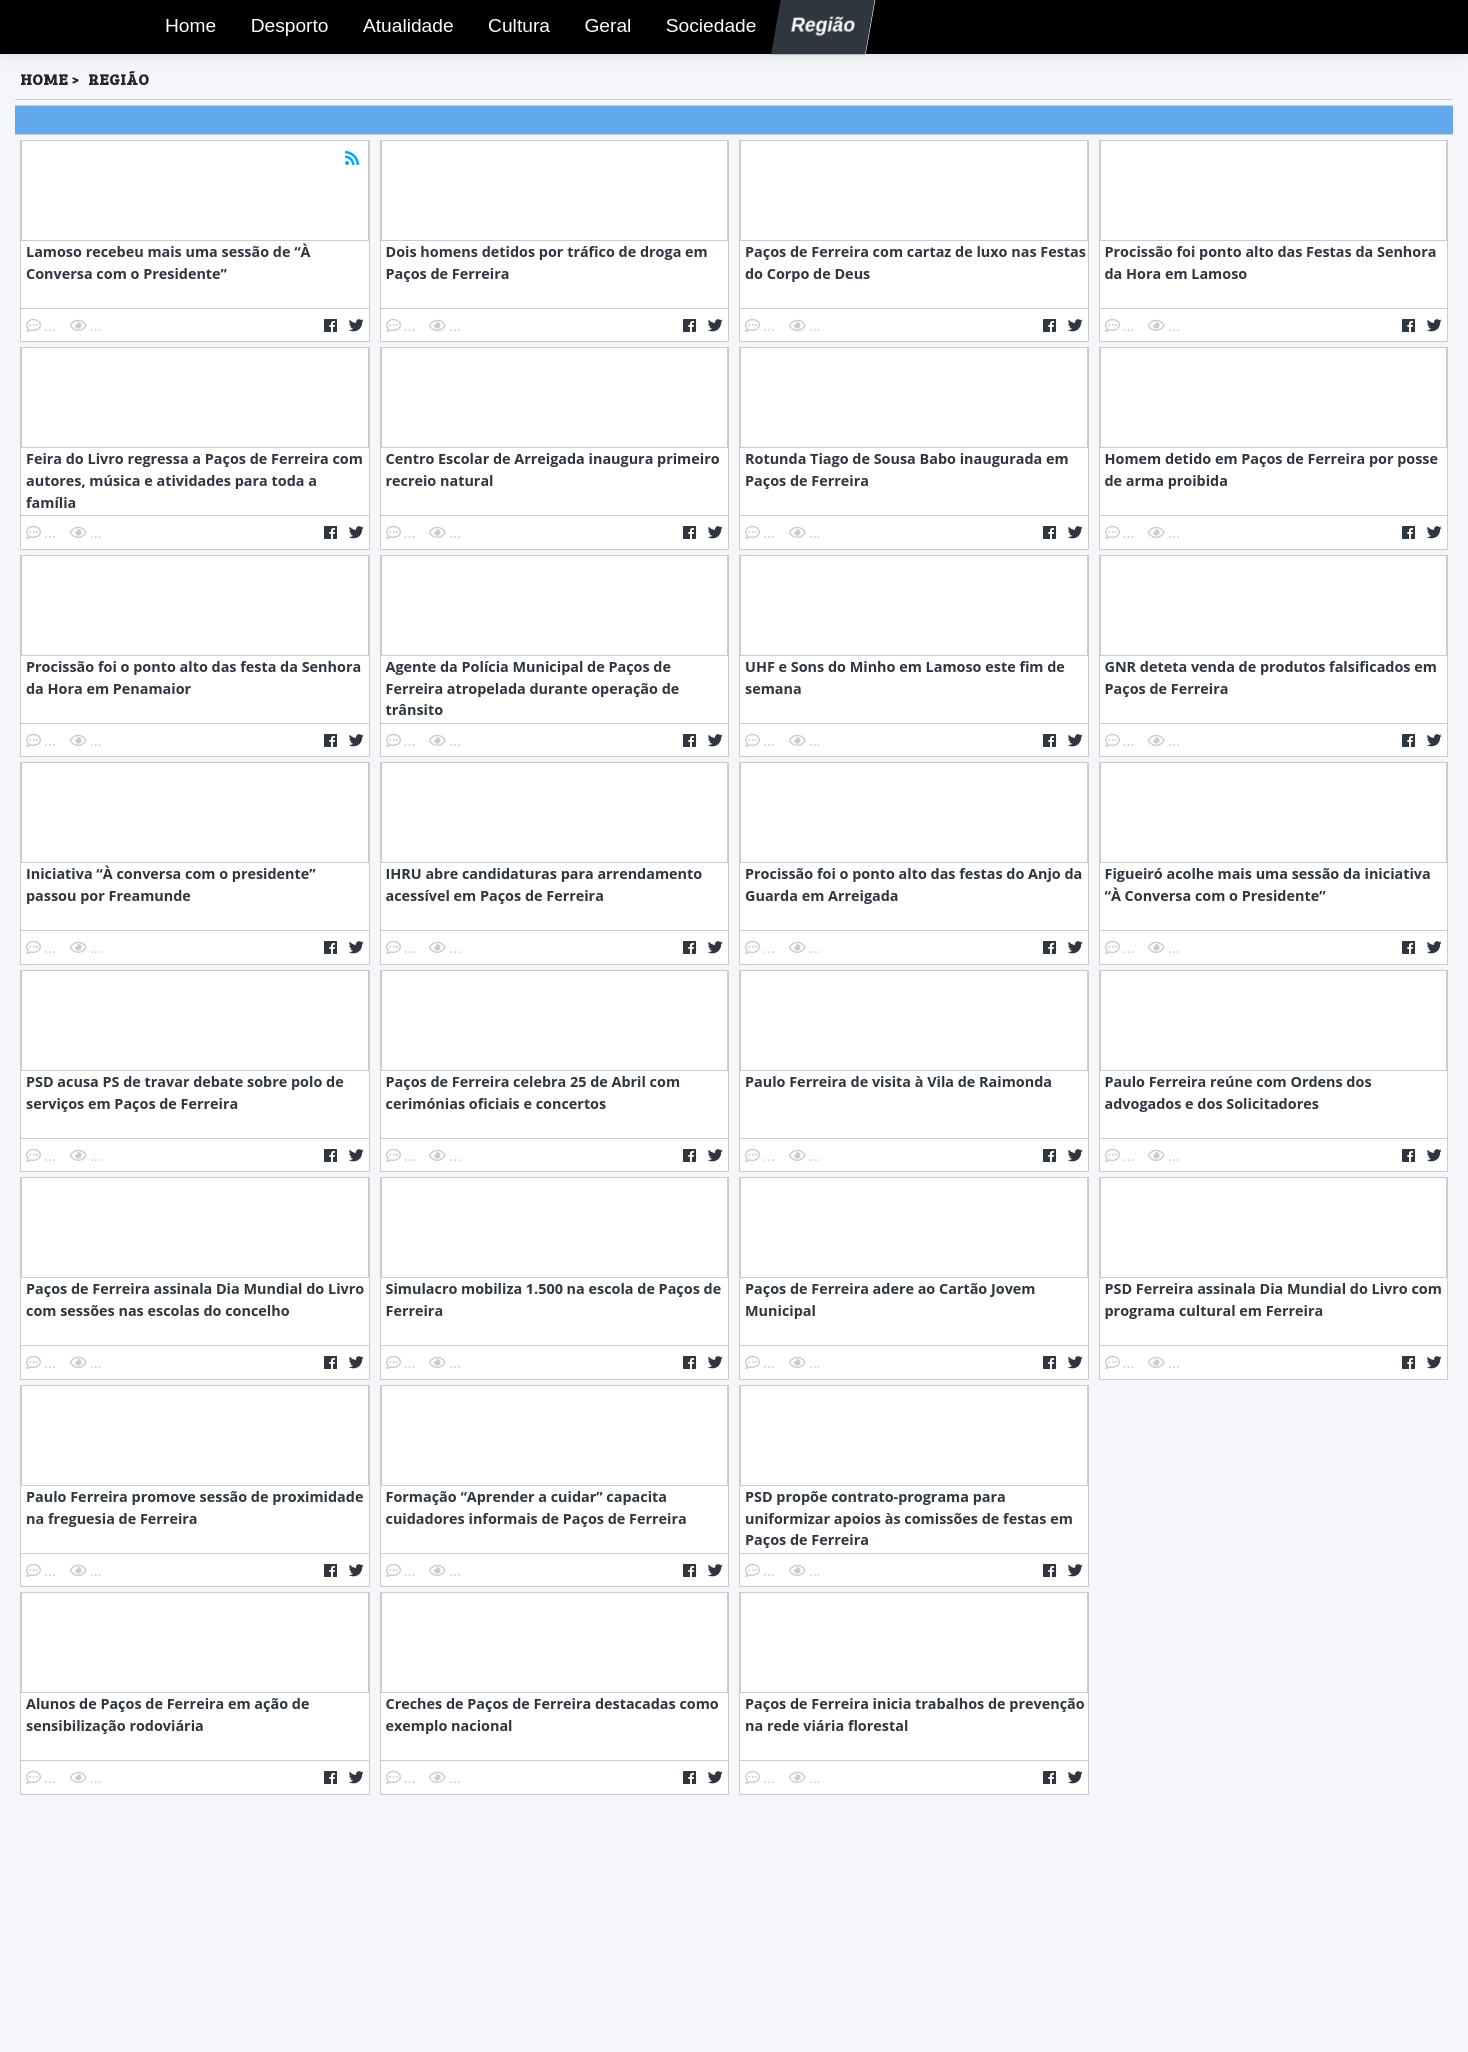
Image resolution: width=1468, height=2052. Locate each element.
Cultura (513, 29)
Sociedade (704, 29)
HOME (44, 78)
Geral (603, 29)
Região (816, 29)
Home (185, 29)
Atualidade (401, 29)
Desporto (282, 29)
